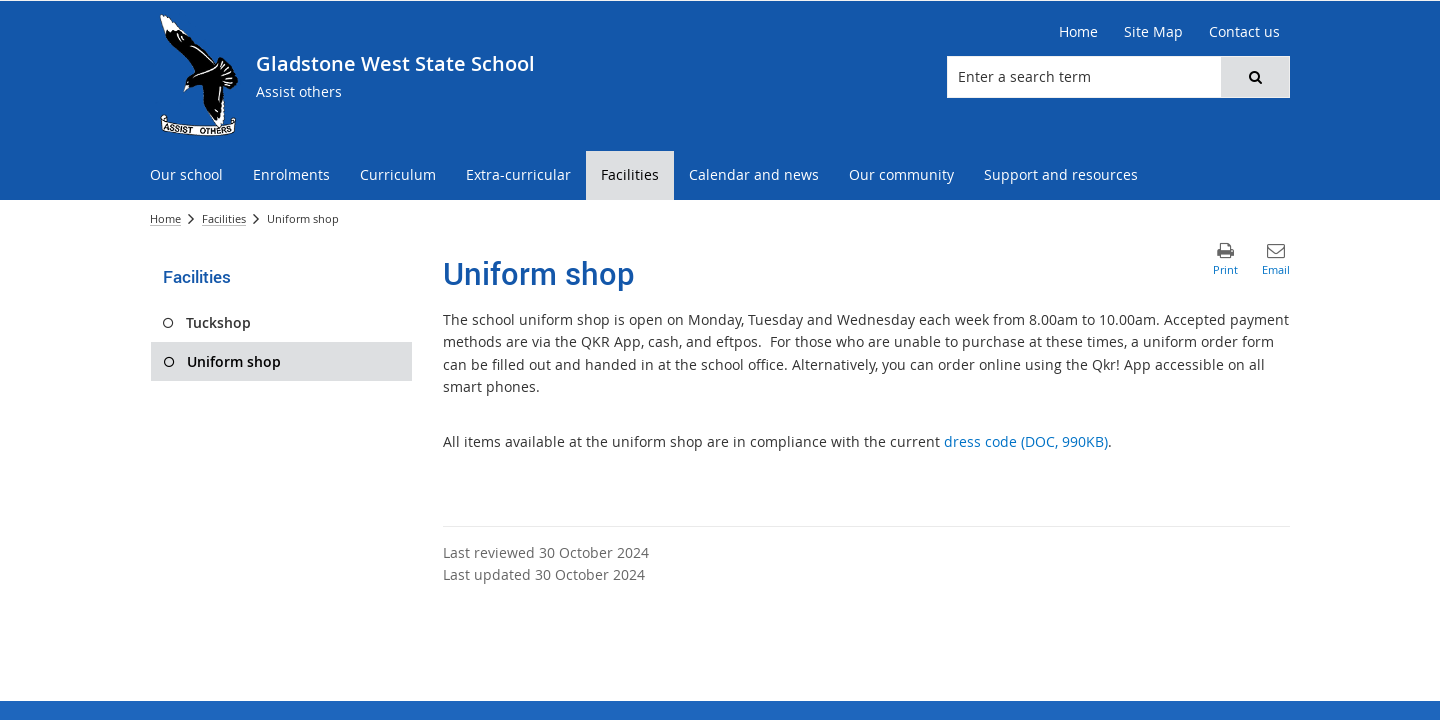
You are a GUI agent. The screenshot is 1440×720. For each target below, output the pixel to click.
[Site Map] (1153, 32)
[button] (1255, 77)
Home (165, 218)
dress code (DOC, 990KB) (1026, 441)
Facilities (224, 218)
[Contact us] (1244, 32)
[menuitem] (186, 175)
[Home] (1078, 32)
